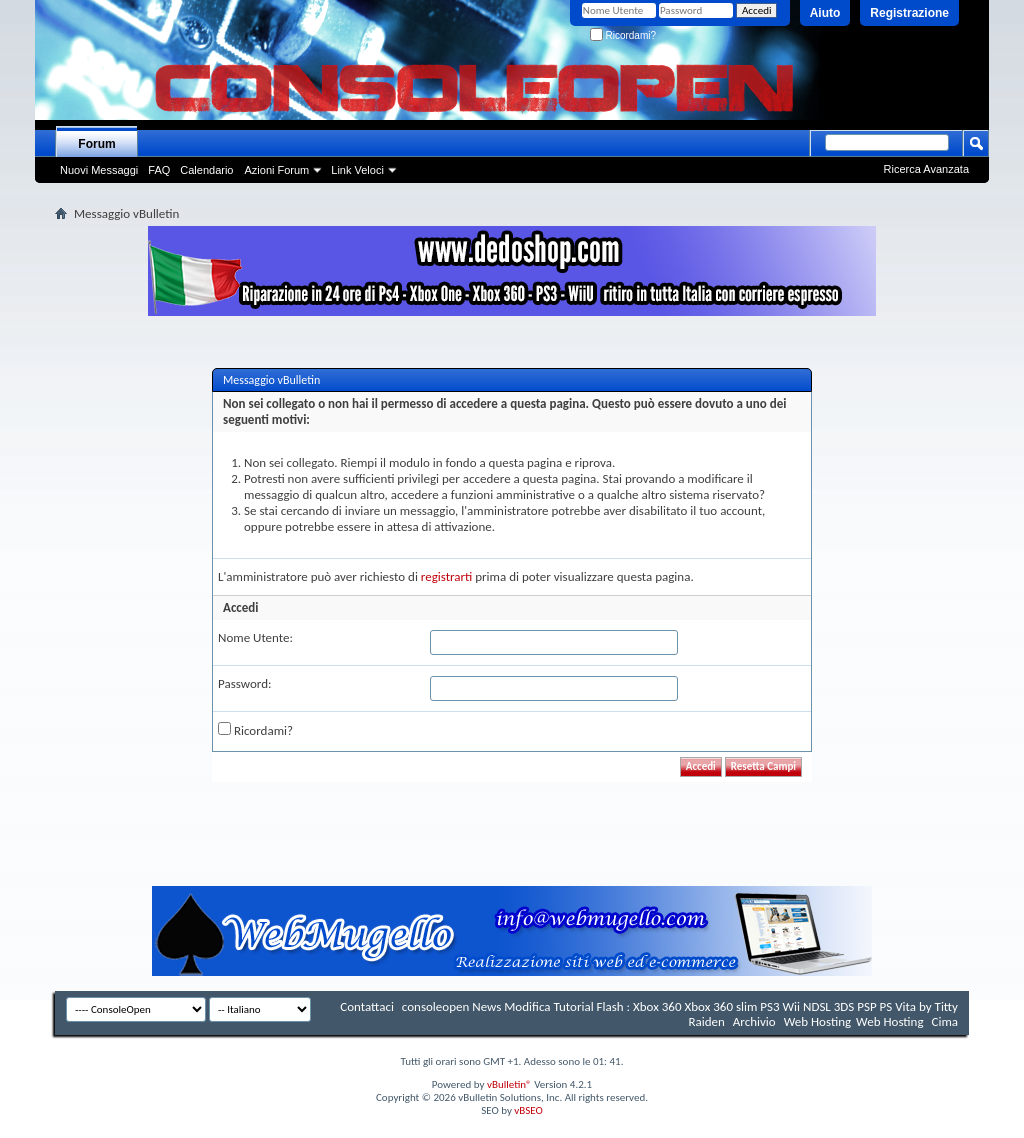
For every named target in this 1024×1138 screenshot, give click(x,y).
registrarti (447, 576)
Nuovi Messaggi (99, 170)
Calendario (206, 170)
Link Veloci (357, 170)
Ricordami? (623, 35)
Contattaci (367, 1006)
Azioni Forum (276, 170)
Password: (244, 683)
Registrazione (909, 13)
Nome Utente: (255, 637)
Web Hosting (817, 1021)
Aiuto (825, 13)
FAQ (159, 170)
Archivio (754, 1021)
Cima (944, 1021)
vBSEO (528, 1110)
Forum (96, 144)
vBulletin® (509, 1084)
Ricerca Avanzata (926, 169)
